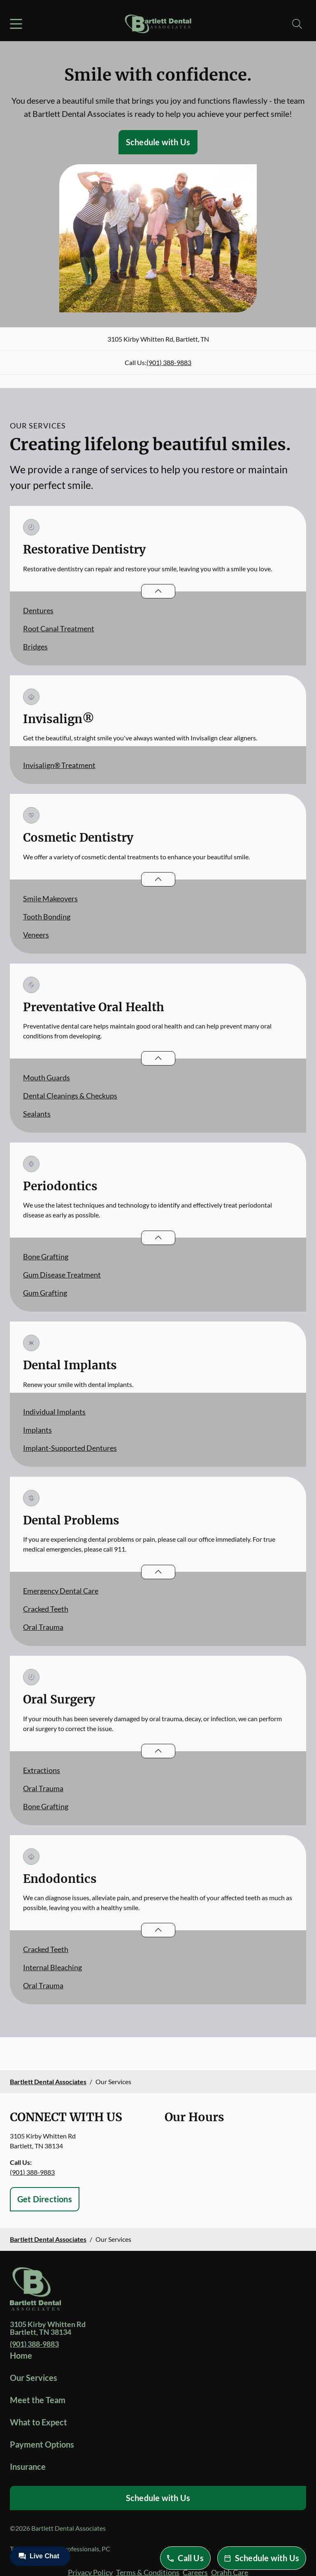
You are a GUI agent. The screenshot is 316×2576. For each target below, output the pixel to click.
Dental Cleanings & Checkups (70, 1095)
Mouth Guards (46, 1077)
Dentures (38, 610)
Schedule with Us (158, 142)
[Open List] (158, 591)
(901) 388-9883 (168, 362)
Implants (37, 1429)
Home (21, 2355)
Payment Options (42, 2444)
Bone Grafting (45, 1256)
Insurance (28, 2466)
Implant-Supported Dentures (70, 1447)
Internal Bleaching (52, 1967)
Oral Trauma (43, 1626)
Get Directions (44, 2199)
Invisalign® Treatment (59, 765)
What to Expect (38, 2422)
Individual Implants (54, 1411)
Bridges (35, 646)
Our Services (33, 2378)
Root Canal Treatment (58, 628)
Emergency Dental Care (60, 1590)
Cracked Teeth (45, 1608)
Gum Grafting (45, 1292)
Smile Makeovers (50, 898)
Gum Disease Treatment (62, 1274)
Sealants (37, 1113)
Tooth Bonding (46, 916)
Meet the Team (37, 2400)
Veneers (36, 934)
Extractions (41, 1770)
